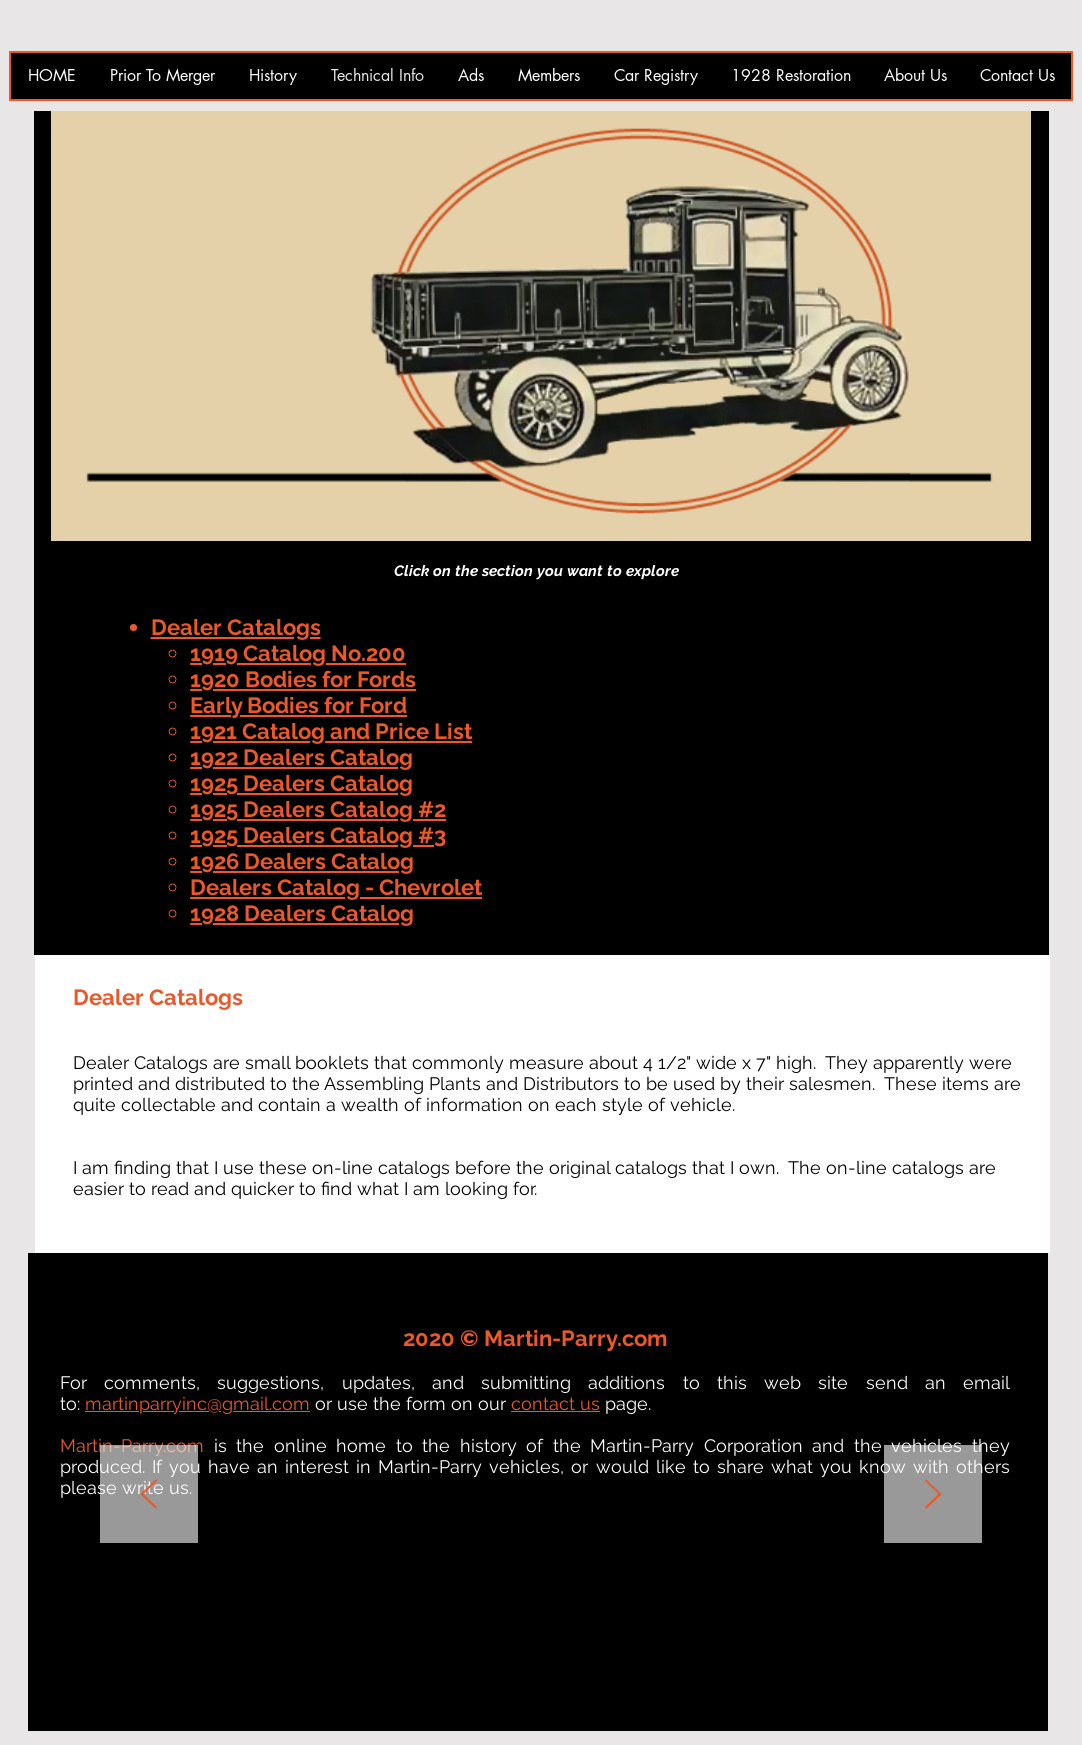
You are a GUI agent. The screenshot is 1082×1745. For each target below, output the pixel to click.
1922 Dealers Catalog (301, 757)
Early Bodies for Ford (298, 705)
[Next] (933, 1495)
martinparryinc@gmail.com (197, 1403)
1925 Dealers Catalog (301, 783)
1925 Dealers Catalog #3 (318, 835)
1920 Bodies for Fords (303, 679)
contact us (555, 1403)
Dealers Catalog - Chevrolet (336, 887)
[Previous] (149, 1495)
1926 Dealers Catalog (302, 861)
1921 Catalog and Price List (331, 731)
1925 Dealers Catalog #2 (318, 809)
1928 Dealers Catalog (302, 913)
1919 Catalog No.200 (298, 653)
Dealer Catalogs (236, 627)
